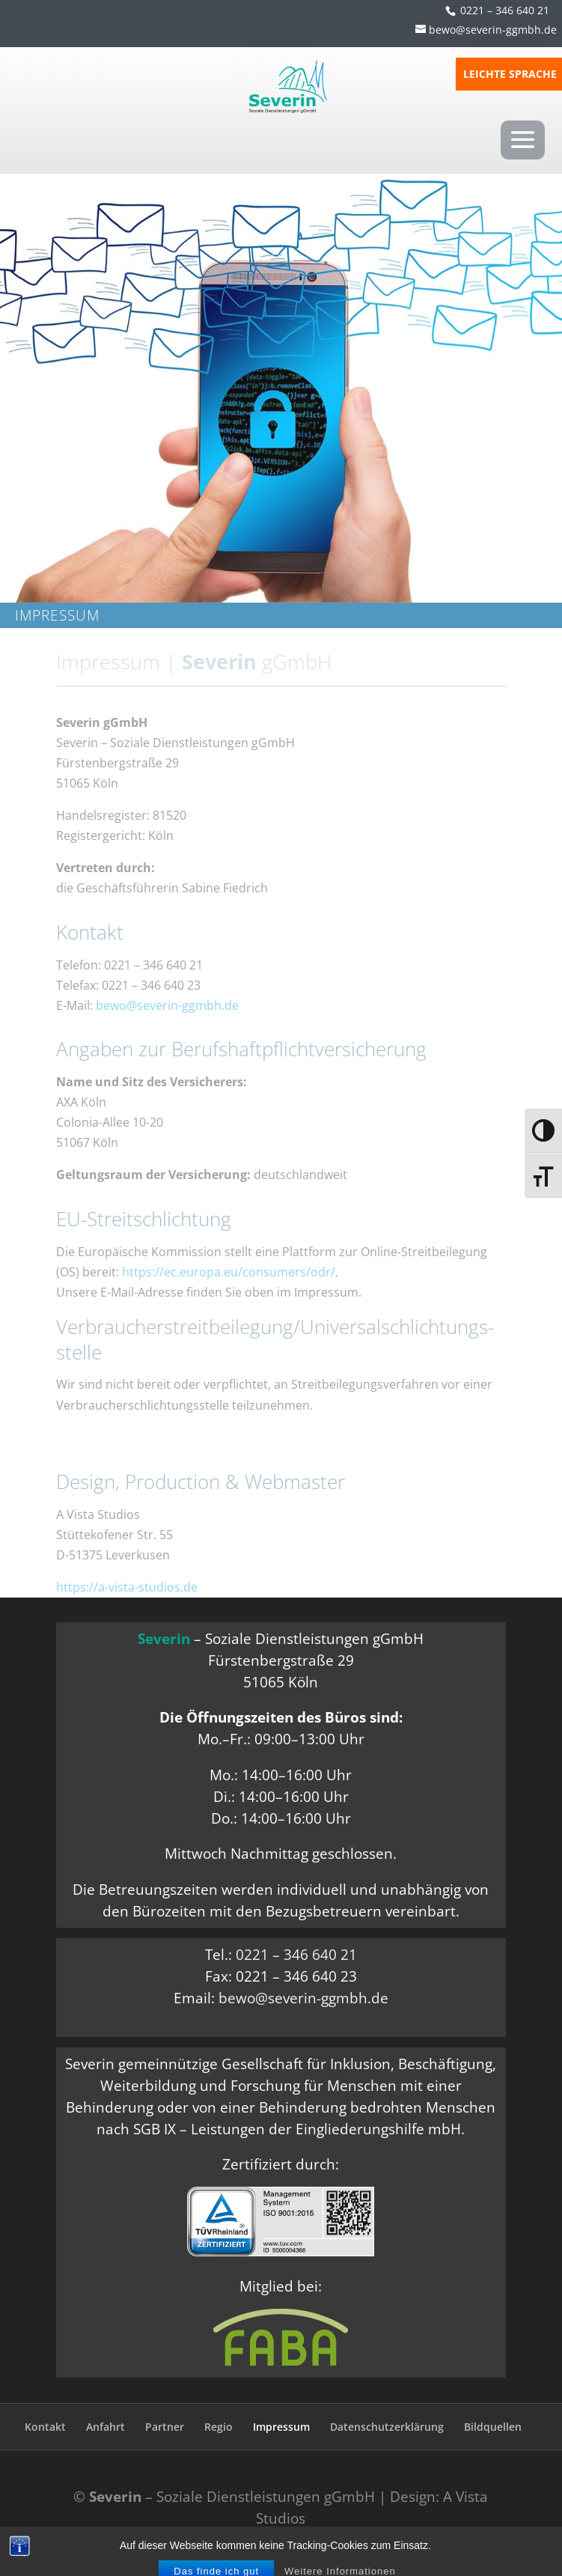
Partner (164, 2427)
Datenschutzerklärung (387, 2427)
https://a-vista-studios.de (127, 1587)
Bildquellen (493, 2427)
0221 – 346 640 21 (504, 10)
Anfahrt (105, 2427)
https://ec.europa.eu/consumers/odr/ (228, 1272)
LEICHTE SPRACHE (510, 75)
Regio (218, 2427)
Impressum (281, 2427)
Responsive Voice (288, 2539)
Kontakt (45, 2427)
